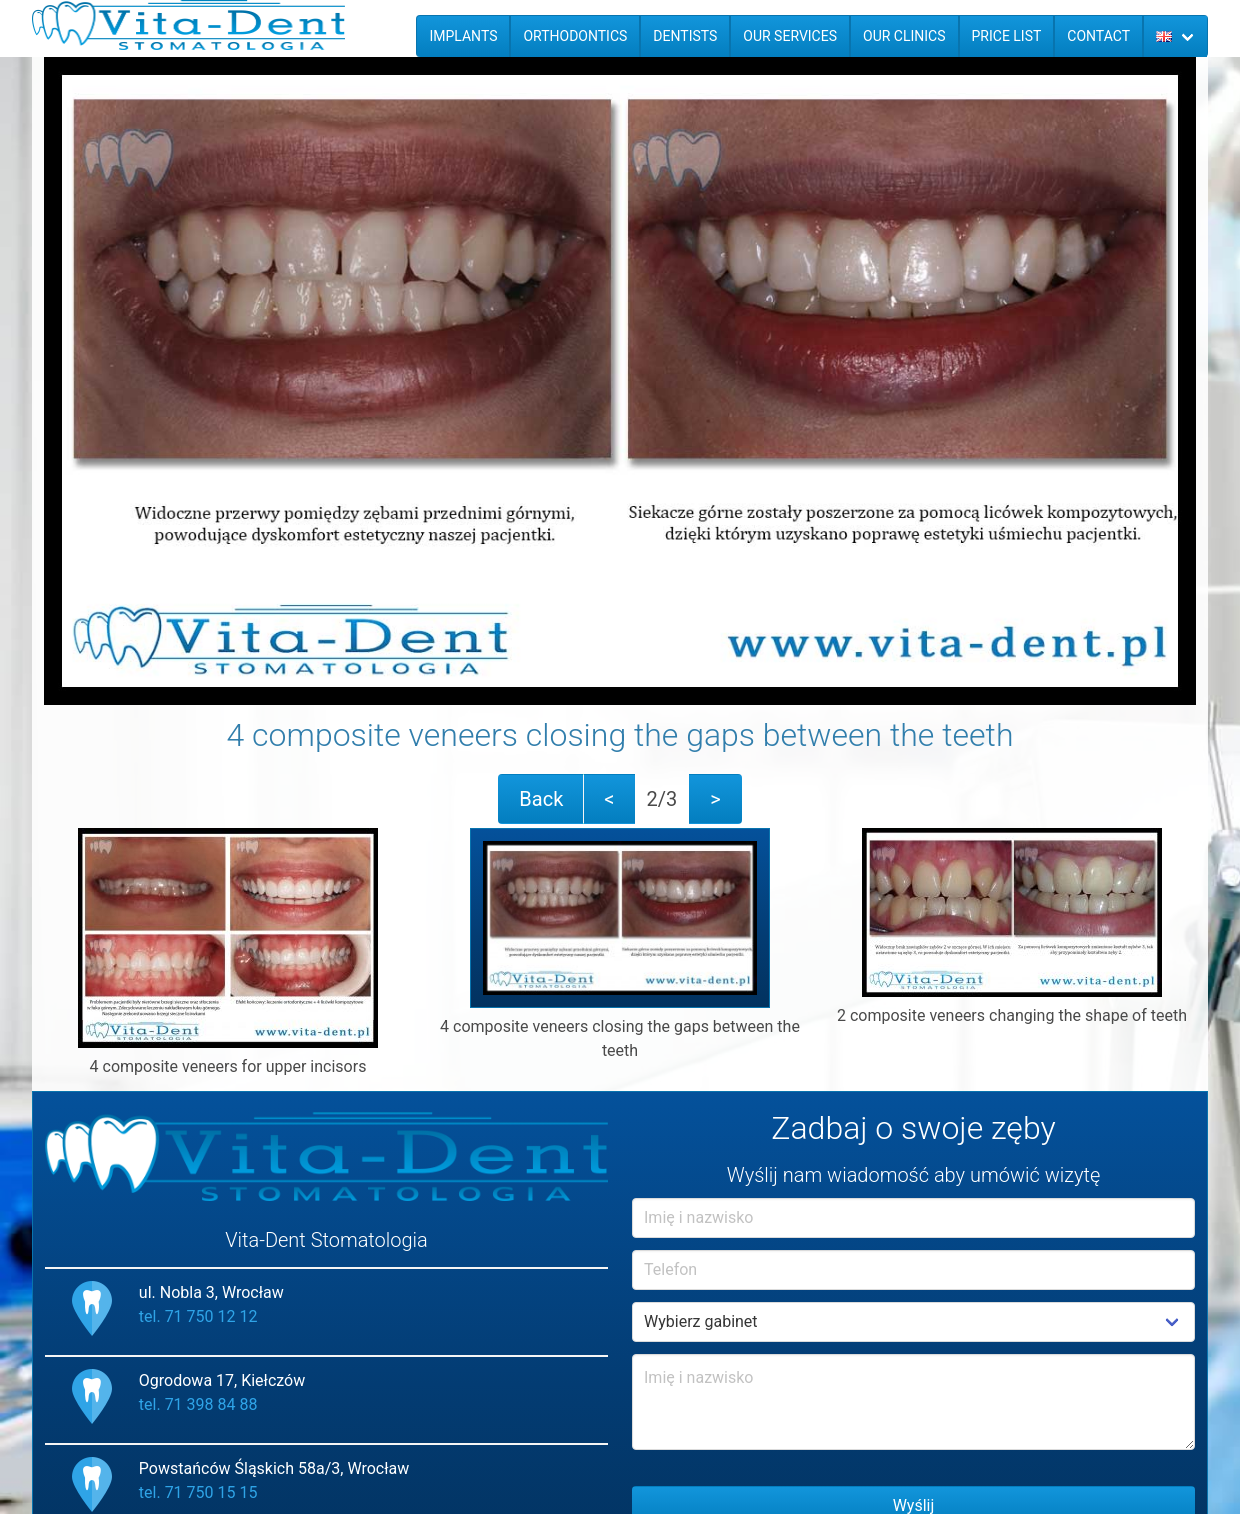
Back (541, 799)
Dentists (685, 36)
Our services (790, 36)
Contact (1098, 36)
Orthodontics (575, 36)
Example (913, 1322)
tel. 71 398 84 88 (198, 1404)
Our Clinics (904, 36)
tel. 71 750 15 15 (198, 1492)
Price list (1007, 36)
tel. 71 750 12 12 (198, 1316)
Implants (463, 36)
